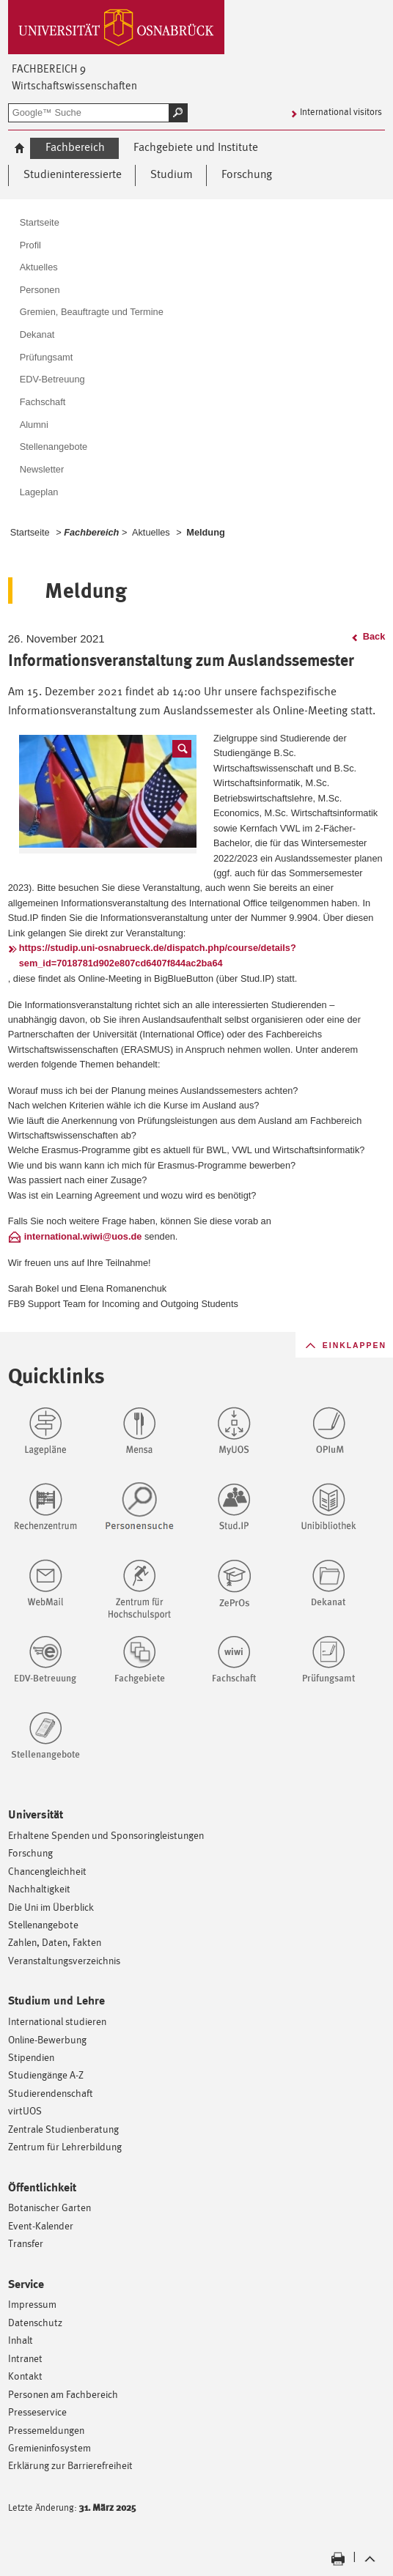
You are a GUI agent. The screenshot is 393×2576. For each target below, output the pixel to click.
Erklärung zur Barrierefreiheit (70, 2465)
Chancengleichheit (47, 1871)
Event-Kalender (40, 2225)
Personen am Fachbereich (63, 2394)
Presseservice (37, 2411)
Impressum (32, 2304)
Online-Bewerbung (47, 2039)
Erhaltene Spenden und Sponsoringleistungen (106, 1835)
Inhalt (20, 2339)
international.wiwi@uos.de (83, 1236)
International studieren (57, 2021)
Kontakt (25, 2375)
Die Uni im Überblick (51, 1906)
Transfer (25, 2243)
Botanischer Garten (49, 2207)
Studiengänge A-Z (46, 2074)
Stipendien (31, 2057)
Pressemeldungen (46, 2430)
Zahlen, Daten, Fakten (54, 1942)
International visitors (341, 111)
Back (374, 636)
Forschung (30, 1852)
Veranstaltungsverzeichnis (64, 1960)
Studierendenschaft (50, 2093)
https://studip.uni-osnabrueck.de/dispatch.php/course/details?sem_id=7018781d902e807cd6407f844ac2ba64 (157, 955)
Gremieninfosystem (49, 2447)
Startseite (30, 532)
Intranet (25, 2358)
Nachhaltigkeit (39, 1888)
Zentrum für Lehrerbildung (65, 2146)
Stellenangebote (43, 1924)
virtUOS (25, 2110)
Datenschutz (35, 2322)
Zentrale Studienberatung (63, 2128)
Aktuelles (151, 532)
